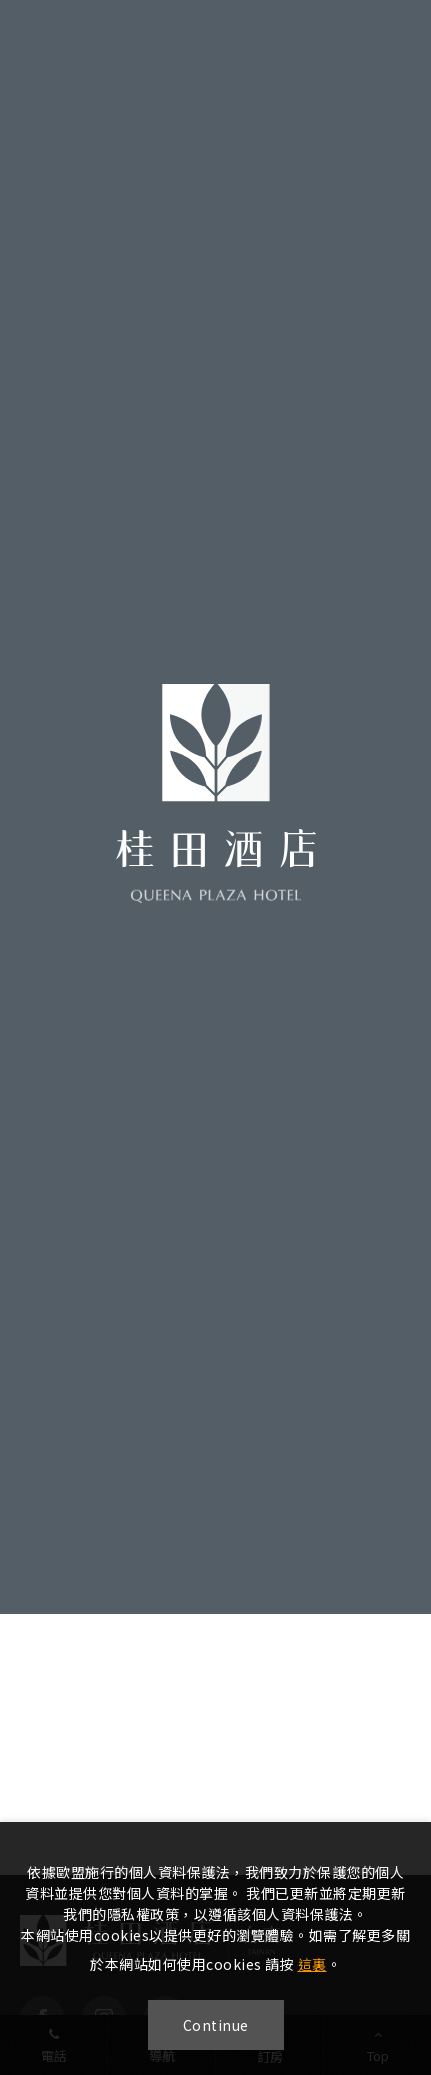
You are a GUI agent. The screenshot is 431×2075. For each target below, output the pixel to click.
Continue (216, 2025)
